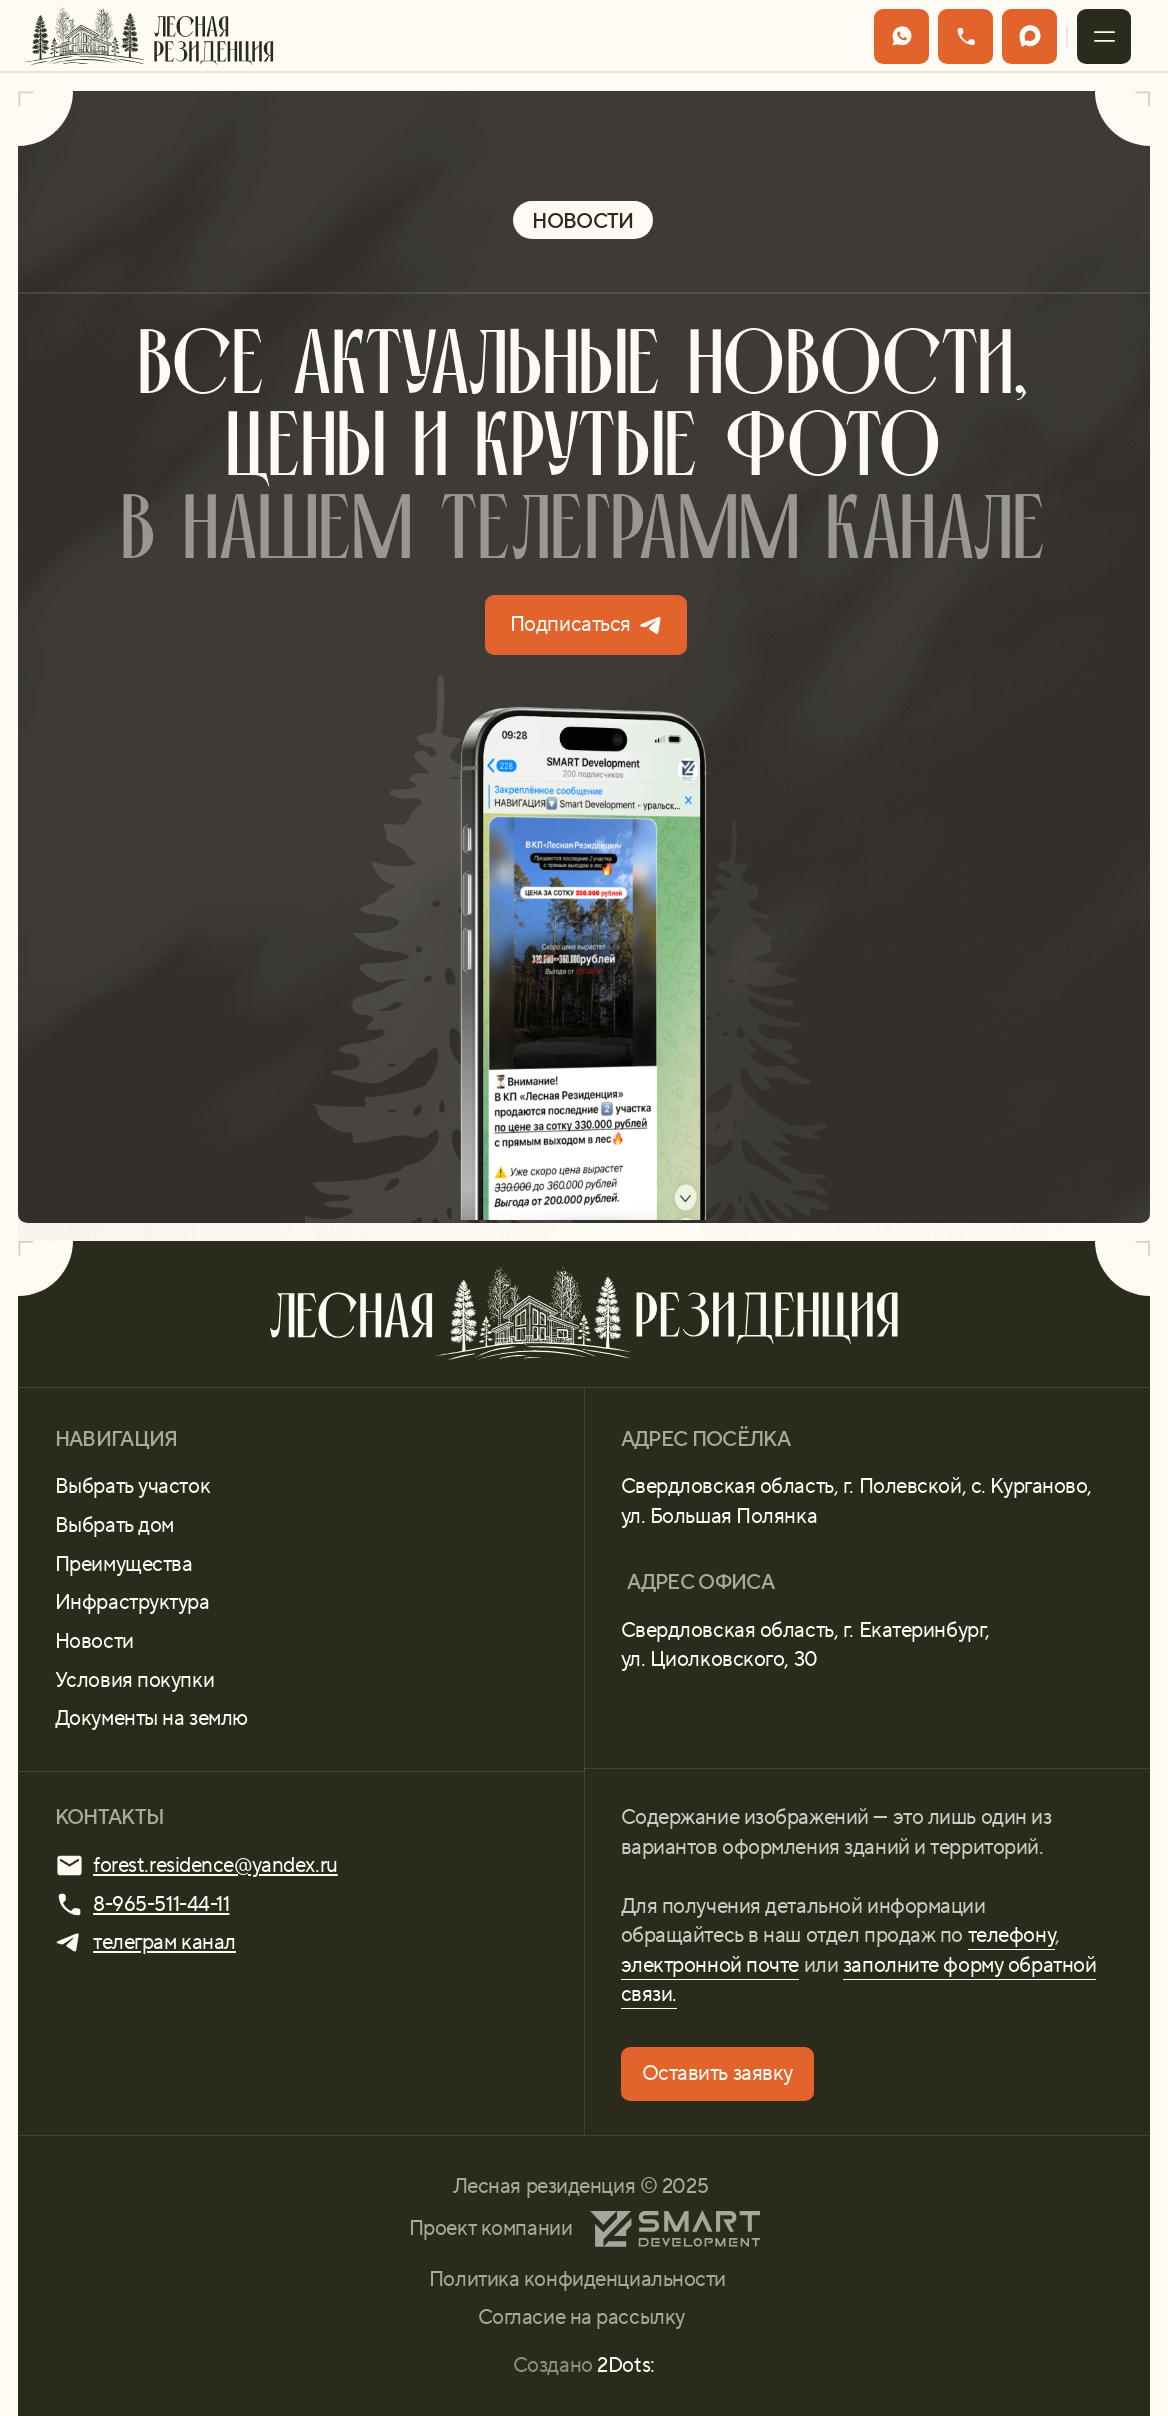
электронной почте (710, 1965)
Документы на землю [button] (151, 1718)
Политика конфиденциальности (577, 2279)
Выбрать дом (114, 1525)
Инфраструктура (132, 1602)
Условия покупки (134, 1680)
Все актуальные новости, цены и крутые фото (583, 452)
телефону (1012, 1935)
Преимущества (124, 1564)
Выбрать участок (132, 1486)
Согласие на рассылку (581, 2317)
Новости (94, 1641)
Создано (584, 2365)
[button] (1104, 36)
